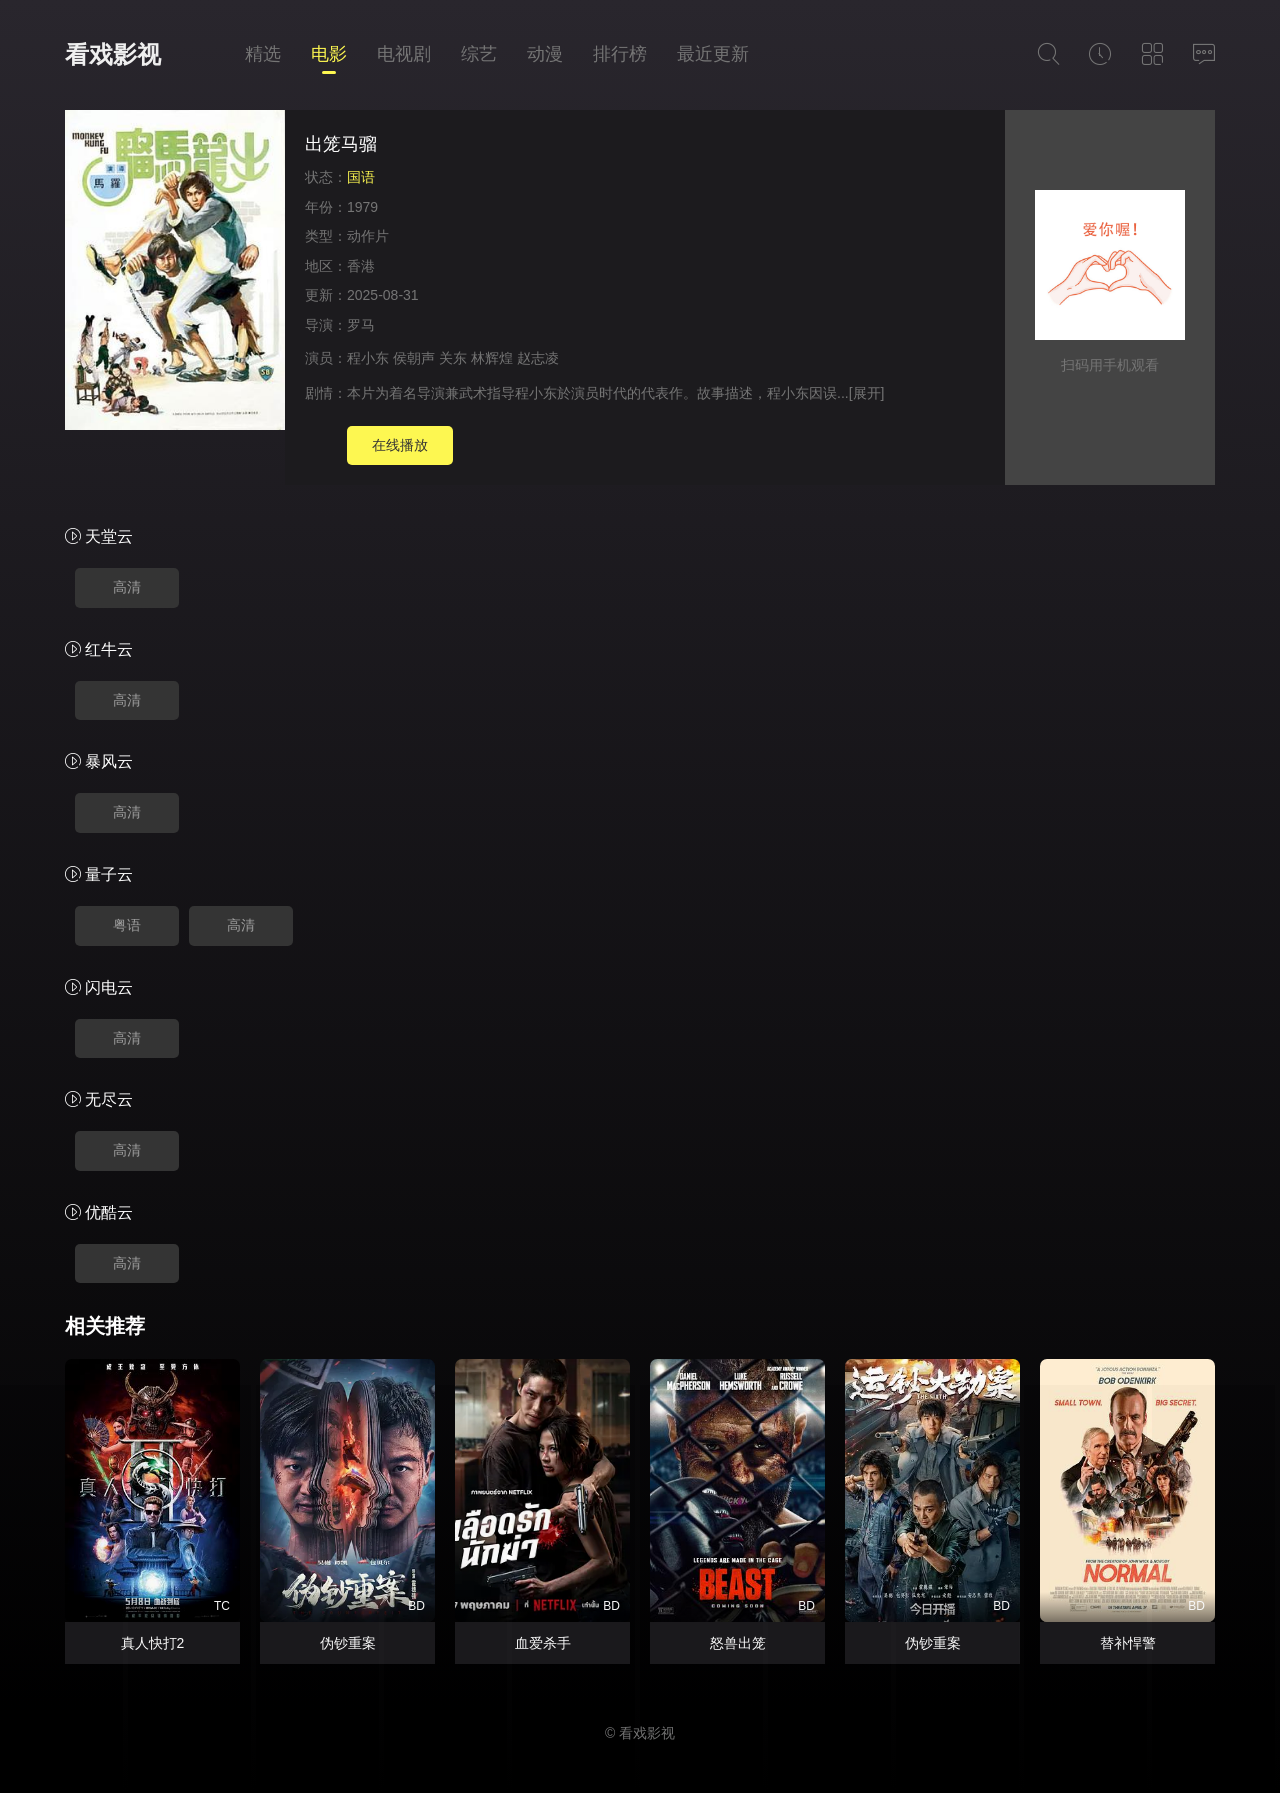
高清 (127, 587)
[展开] (867, 393)
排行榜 (620, 54)
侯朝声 (414, 358)
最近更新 (713, 54)
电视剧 (404, 54)
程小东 (368, 358)
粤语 (127, 925)
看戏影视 (113, 54)
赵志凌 (538, 358)
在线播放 (400, 445)
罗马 (361, 325)
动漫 (545, 54)
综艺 (479, 54)
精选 (263, 54)
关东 (453, 358)
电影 (329, 54)
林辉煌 (492, 358)
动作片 (368, 236)
